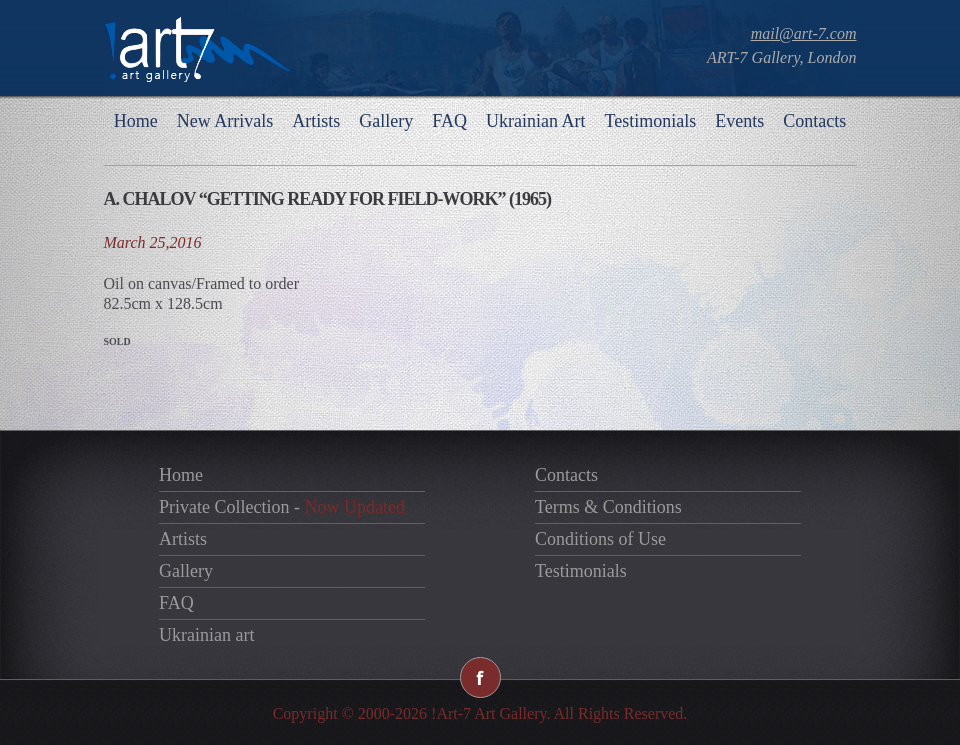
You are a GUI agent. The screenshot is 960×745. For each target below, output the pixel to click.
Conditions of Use (600, 539)
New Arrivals (225, 121)
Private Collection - (282, 507)
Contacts (814, 121)
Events (739, 121)
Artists (316, 121)
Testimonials (650, 121)
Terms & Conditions (608, 507)
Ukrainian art (206, 635)
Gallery (386, 121)
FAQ (449, 121)
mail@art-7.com (804, 33)
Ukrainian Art (535, 121)
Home (136, 121)
